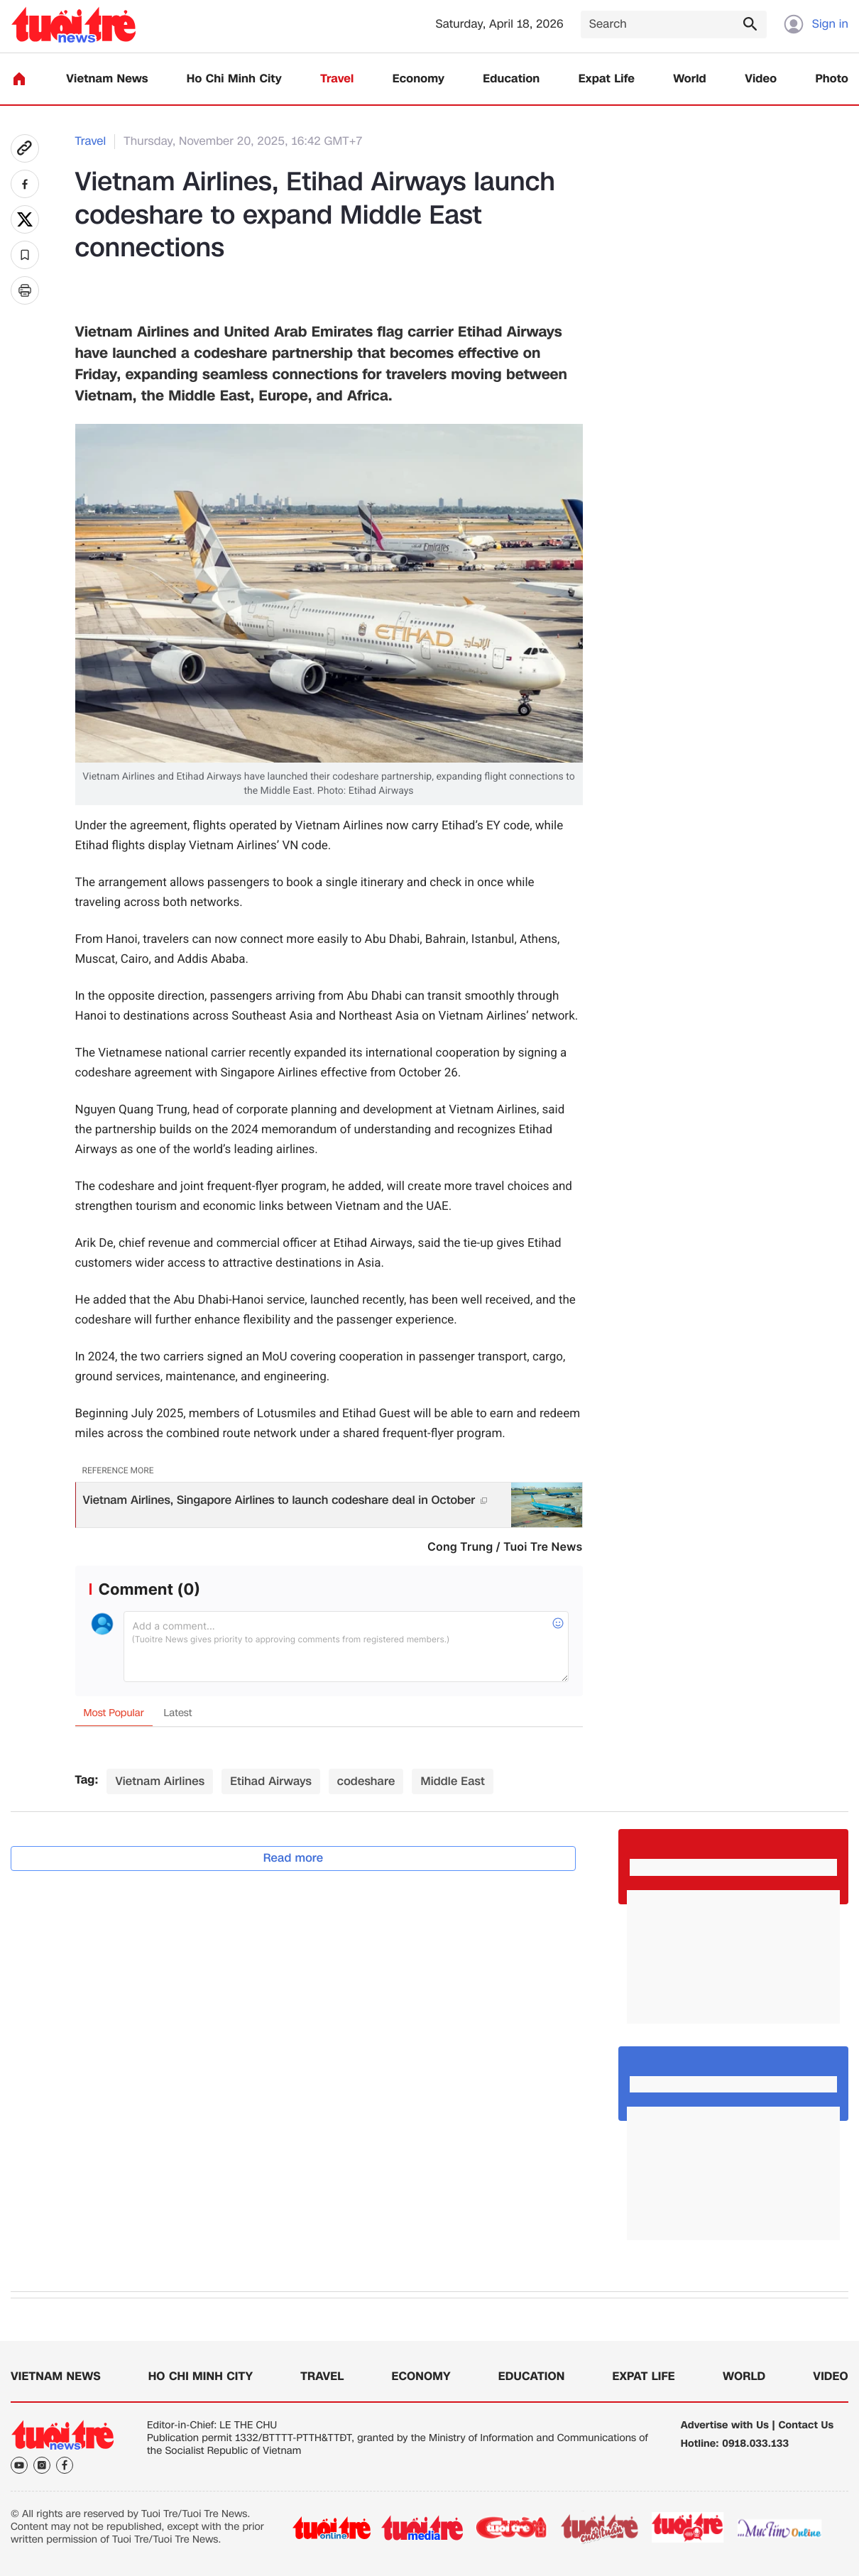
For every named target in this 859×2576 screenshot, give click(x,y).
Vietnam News (107, 79)
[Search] (674, 24)
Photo (832, 79)
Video (761, 79)
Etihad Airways (271, 1781)
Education (511, 79)
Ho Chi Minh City (234, 79)
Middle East (452, 1781)
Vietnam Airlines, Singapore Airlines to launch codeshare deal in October (285, 1500)
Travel (337, 79)
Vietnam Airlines (159, 1781)
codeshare (366, 1781)
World (689, 79)
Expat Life (607, 79)
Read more (293, 1858)
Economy (418, 79)
